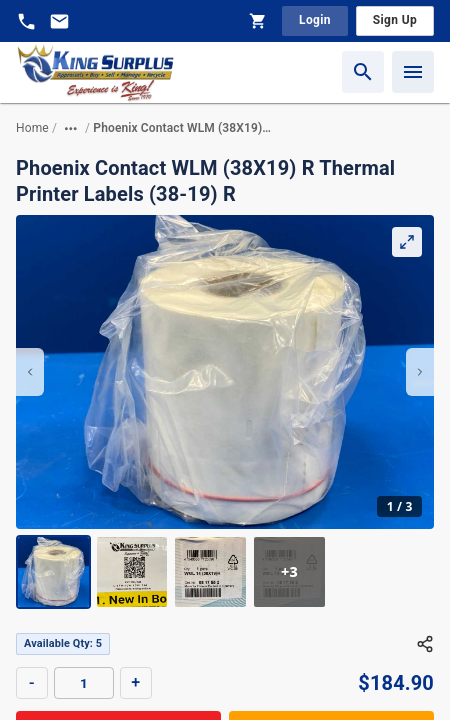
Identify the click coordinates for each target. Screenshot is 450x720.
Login (315, 20)
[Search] (363, 72)
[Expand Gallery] (407, 242)
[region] (225, 412)
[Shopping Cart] (258, 21)
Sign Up (395, 20)
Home (32, 128)
